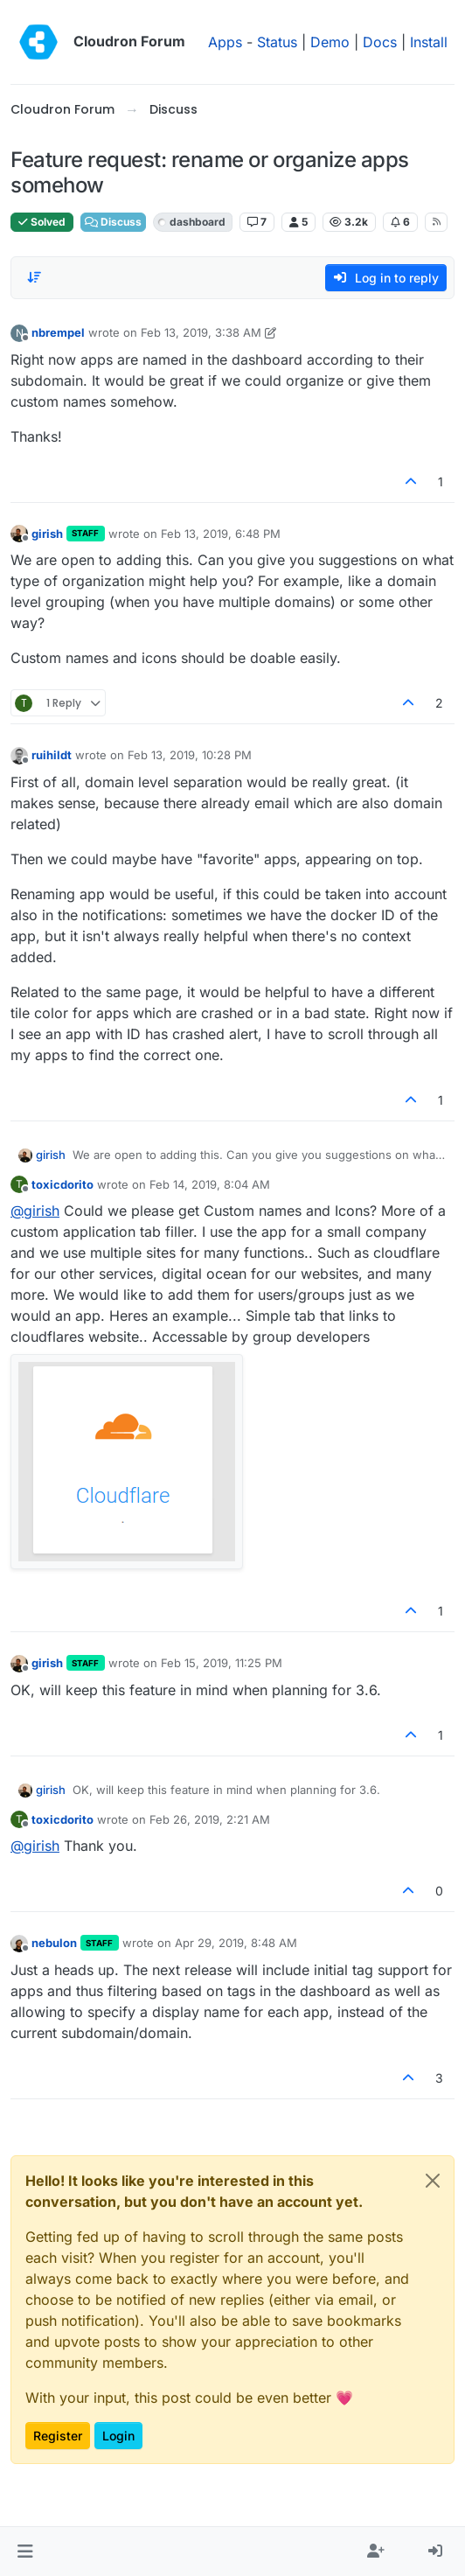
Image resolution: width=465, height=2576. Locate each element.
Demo (330, 42)
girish (47, 534)
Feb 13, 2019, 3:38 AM (201, 332)
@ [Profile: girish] (34, 1210)
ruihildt (51, 755)
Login (118, 2435)
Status (277, 42)
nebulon (54, 1943)
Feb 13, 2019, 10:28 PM (190, 755)
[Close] (433, 2180)
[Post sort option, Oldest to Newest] (34, 277)
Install (429, 42)
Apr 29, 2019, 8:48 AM (236, 1943)
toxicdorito (62, 1184)
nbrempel (58, 332)
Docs (380, 42)
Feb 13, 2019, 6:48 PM (221, 534)
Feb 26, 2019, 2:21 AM (209, 1819)
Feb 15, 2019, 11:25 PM (221, 1663)
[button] (25, 2551)
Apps (225, 42)
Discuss (113, 221)
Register (57, 2435)
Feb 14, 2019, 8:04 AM (209, 1184)
